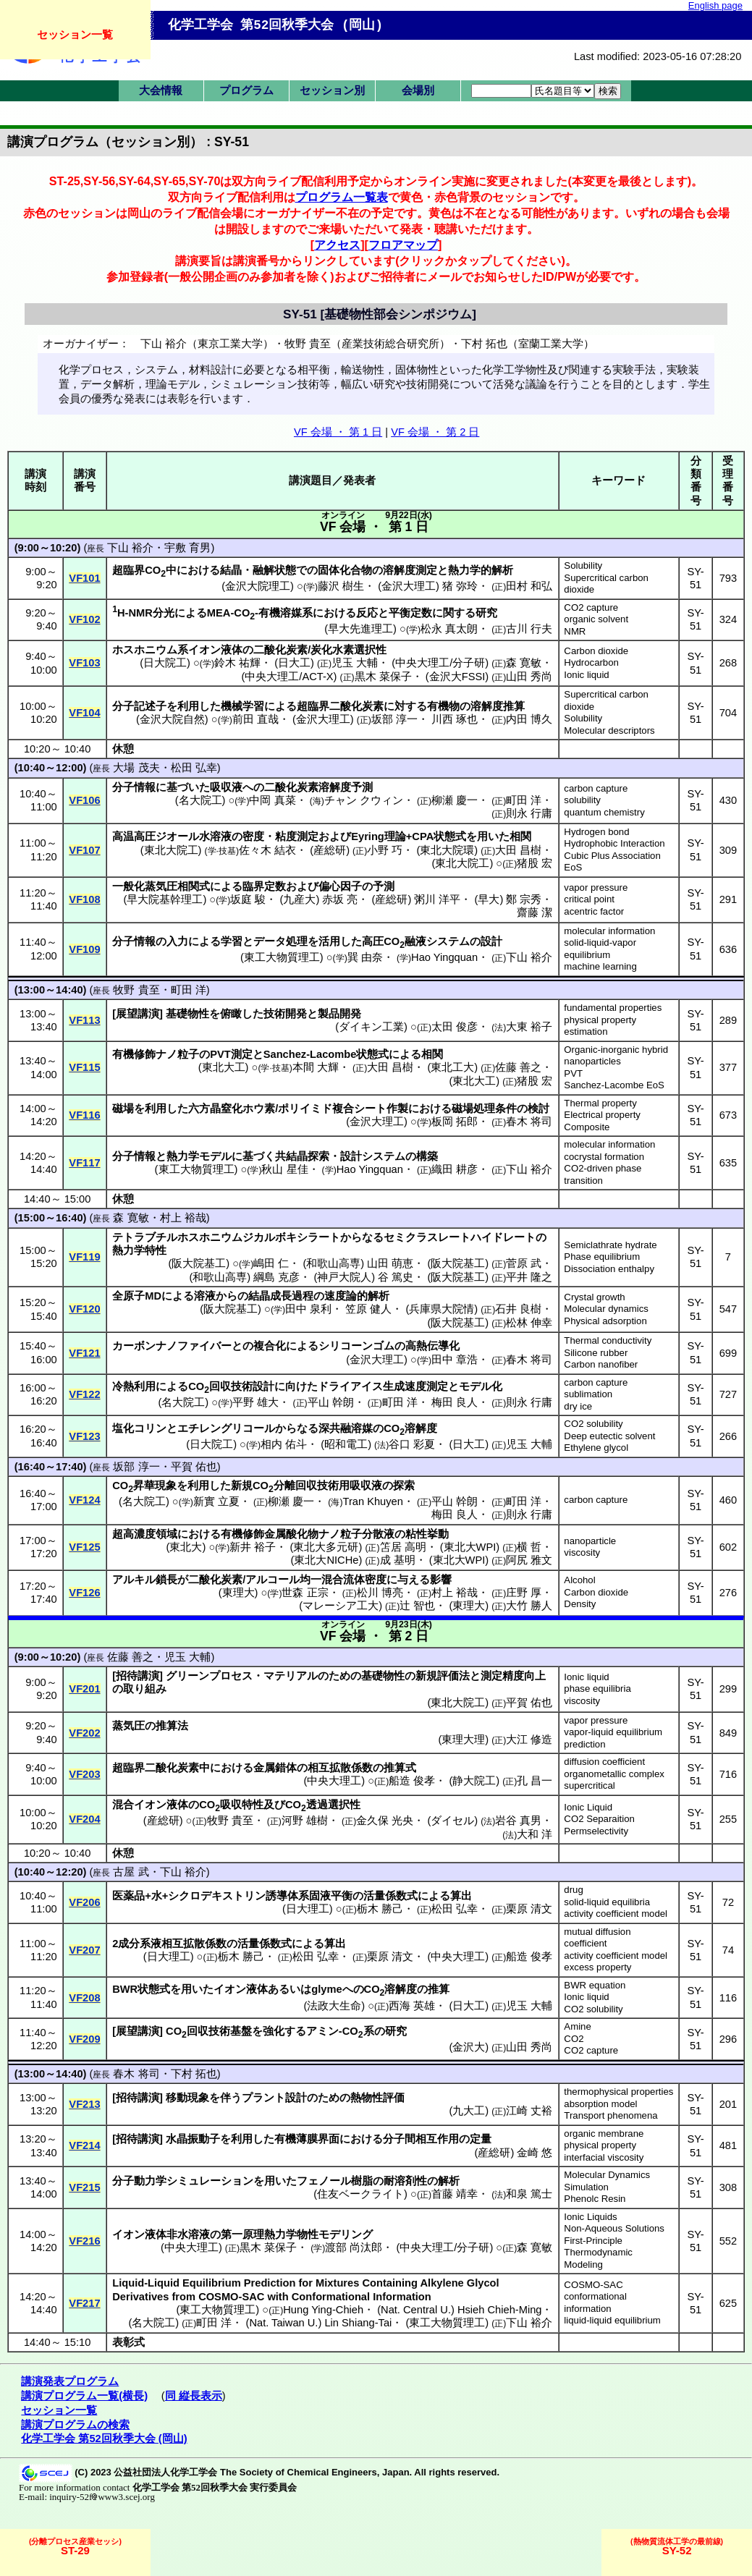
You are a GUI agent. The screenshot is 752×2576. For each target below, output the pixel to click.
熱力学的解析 (480, 570)
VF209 (84, 2039)
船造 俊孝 (412, 1781)
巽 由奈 (365, 957)
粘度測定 (296, 836)
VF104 (84, 713)
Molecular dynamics (606, 1308)
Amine (577, 2026)
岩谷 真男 (518, 1820)
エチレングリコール (226, 1428)
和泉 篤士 (529, 2194)
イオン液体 (215, 650)
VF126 (84, 1592)
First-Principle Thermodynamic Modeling (598, 2252)
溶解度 (421, 1428)
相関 (520, 836)
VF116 (84, 1115)
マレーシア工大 (341, 1605)
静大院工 (474, 1781)
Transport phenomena (610, 2115)
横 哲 (529, 1547)
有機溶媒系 (285, 613)
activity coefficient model (615, 1913)
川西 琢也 (454, 719)
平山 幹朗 (331, 1402)
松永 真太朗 (449, 629)
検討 (538, 1108)
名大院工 (200, 800)
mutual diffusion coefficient (597, 1937)
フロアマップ (403, 244)
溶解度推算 (497, 706)
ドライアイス (350, 1386)
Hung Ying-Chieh (323, 2310)
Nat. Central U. (416, 2310)
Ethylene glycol (596, 1447)
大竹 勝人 (529, 1605)
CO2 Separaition (599, 1818)
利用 (188, 706)
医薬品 (128, 1896)
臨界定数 (264, 886)
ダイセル (452, 1820)
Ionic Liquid (588, 1807)
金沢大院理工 (257, 586)
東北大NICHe (326, 1560)
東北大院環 (447, 850)
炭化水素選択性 (348, 650)
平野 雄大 (255, 1402)
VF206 (84, 1902)
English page (715, 5)
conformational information (595, 2302)
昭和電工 (346, 1444)
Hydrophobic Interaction (614, 843)
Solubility (583, 565)
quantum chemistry (604, 812)
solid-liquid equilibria (607, 1902)
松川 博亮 (380, 1592)
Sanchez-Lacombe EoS (614, 1085)
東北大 (185, 1547)
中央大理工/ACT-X (289, 676)
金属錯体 (275, 1768)
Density (580, 1603)
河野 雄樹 (305, 1820)
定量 (480, 2139)
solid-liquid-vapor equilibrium (600, 948)
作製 (397, 1108)
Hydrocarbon (591, 662)
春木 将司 (529, 1121)
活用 (329, 941)
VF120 (84, 1309)
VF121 (84, 1353)
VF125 (84, 1547)
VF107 (84, 850)
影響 (441, 1579)
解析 (449, 2181)
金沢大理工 (408, 586)
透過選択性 (333, 1804)
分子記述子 (139, 706)
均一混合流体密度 (343, 1579)
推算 (438, 1989)
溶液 (205, 1296)
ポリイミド (305, 1108)
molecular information (609, 930)
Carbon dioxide (596, 650)
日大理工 (307, 1909)
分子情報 (134, 787)
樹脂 (362, 2181)
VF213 (84, 2104)
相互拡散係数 (340, 1768)
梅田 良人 (454, 1402)
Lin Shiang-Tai (358, 2323)
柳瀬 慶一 (454, 800)
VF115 (84, 1067)
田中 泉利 (308, 1309)
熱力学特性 (139, 1250)
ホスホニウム (144, 650)
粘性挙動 (427, 1534)
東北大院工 (171, 850)
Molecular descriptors (609, 730)
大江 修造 (529, 1739)
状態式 (450, 836)
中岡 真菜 (272, 800)
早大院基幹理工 (165, 899)
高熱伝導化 (432, 1346)
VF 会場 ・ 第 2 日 (435, 432)
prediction (584, 1744)
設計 (491, 941)
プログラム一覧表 (341, 196)
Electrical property (602, 1114)
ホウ (253, 1108)
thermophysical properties (618, 2091)
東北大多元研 (325, 1547)
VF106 (84, 800)
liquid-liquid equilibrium (612, 2320)
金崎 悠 (534, 2152)
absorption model (600, 2103)
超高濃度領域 (144, 1534)
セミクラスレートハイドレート (460, 1237)
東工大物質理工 (282, 957)
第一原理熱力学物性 (269, 2234)
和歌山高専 (333, 1263)
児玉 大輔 (354, 663)
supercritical (589, 1785)
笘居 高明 (403, 1547)
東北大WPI (470, 1547)
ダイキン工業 (371, 1027)
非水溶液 (188, 2234)
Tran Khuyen (372, 1501)
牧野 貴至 (136, 990)
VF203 (84, 1774)
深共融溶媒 (345, 1428)
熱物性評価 (377, 2097)
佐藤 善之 (518, 1067)
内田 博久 (529, 719)
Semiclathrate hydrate (610, 1245)
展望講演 (137, 1014)
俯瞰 (231, 1014)
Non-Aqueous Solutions (614, 2228)
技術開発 (285, 1014)
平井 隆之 (529, 1277)
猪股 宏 (534, 863)
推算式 (400, 1768)
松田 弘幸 (194, 768)
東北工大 (452, 1067)
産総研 (329, 850)
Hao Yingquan (444, 957)
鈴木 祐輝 (237, 663)
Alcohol (579, 1580)
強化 (273, 2031)
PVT (573, 1073)
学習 (231, 941)
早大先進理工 (360, 629)
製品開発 (339, 1014)
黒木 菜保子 (383, 676)
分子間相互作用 (421, 2139)
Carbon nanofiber (601, 1364)
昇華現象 (155, 1485)
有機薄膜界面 (306, 2139)
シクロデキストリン (217, 1896)
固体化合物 (345, 570)
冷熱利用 (134, 1386)
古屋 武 (130, 1872)
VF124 (84, 1500)
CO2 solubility (593, 1423)
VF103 (84, 663)
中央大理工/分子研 (440, 663)
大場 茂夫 (136, 768)
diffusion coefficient (604, 1761)
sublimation (588, 1394)
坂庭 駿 (248, 899)
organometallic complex (614, 1773)
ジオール (177, 836)
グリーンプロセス (209, 1676)
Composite (586, 1127)
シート (370, 1108)
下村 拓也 (194, 2074)
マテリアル (290, 1676)
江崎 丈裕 (529, 2111)
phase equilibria (597, 1688)
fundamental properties (613, 1007)
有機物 (443, 706)
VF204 (84, 1819)
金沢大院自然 (172, 719)
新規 (242, 1485)
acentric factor (594, 911)
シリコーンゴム (356, 1346)
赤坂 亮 (340, 899)
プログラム (246, 90)
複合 (343, 1108)
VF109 (84, 949)
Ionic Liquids (590, 2216)
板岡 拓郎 (454, 1121)
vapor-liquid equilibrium (613, 1731)
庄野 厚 (523, 1592)
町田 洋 (523, 800)
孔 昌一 (534, 1781)
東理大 (238, 1592)
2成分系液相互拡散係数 (169, 1943)
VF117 (84, 1163)
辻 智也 (417, 1605)
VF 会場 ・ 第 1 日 (338, 432)
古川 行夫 (529, 629)
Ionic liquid (586, 674)
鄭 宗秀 (523, 899)
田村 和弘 (529, 586)
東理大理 (463, 1739)
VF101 (84, 578)
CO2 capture (591, 607)
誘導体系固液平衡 (309, 1896)
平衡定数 (410, 613)
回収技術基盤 (219, 2031)
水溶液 (215, 836)
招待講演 (137, 1676)
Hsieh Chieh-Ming (499, 2310)
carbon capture (596, 788)
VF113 (84, 1020)
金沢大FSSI (457, 676)
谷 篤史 (395, 1277)
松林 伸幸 (529, 1323)
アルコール (272, 1579)
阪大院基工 (199, 1263)
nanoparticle (590, 1540)
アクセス (337, 244)
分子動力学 (139, 2181)
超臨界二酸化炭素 (340, 706)
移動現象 (187, 2097)
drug (573, 1889)
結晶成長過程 (280, 1296)
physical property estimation (600, 1026)
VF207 (84, 1950)
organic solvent (596, 619)
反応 (367, 613)
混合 (123, 1804)
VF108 (84, 899)
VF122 (84, 1394)
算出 (461, 1896)
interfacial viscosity (603, 2157)
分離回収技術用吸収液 (328, 1485)
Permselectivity (596, 1831)
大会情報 (160, 90)
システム (448, 941)
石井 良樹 (518, 1309)
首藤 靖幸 (454, 2194)
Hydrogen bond (596, 831)
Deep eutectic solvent (609, 1436)
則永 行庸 (529, 813)
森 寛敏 (523, 663)
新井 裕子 (252, 1547)
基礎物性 (187, 1014)
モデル (215, 1156)
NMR (575, 631)
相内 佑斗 (284, 1444)
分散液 (378, 1534)
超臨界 (128, 570)
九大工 (468, 2111)
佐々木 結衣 (267, 850)
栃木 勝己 (380, 1909)
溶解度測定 (410, 570)
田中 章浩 (454, 1359)
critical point (589, 899)
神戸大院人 (344, 1277)
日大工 (294, 663)
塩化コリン (139, 1428)
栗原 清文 (529, 1909)
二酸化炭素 (280, 650)
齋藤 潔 (534, 912)
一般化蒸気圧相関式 (161, 886)
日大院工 (165, 663)
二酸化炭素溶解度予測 (318, 787)
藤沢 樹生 (341, 586)
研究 (486, 613)
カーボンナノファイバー (172, 1346)
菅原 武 (523, 1263)
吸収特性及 (247, 1804)
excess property (597, 1967)
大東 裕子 (529, 1027)
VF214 (84, 2145)
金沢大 (468, 2047)
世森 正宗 (305, 1592)
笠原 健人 (368, 1309)
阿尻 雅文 (529, 1560)
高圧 (373, 941)
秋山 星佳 (284, 1169)
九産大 (299, 899)
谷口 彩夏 (412, 1444)
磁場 (123, 1108)
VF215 (84, 2187)
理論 (395, 836)
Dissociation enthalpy (609, 1268)
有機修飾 (134, 1054)
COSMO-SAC (593, 2284)
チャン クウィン (363, 800)
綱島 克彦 (276, 1277)
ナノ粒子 (177, 1054)
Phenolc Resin (594, 2198)
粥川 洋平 (437, 899)
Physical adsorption (605, 1320)
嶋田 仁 (271, 1263)
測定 (242, 1054)
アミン (322, 2031)
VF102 (84, 619)
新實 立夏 (216, 1501)
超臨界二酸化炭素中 (161, 1768)
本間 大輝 (315, 1067)
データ (269, 941)
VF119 (84, 1257)
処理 (297, 941)
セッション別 (332, 90)
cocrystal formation (604, 1156)
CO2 (573, 2038)
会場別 (418, 90)
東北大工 (223, 1067)
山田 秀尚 (529, 676)
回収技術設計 (241, 1386)
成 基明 (397, 1560)
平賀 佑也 (194, 1467)
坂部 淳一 (394, 719)
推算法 (172, 1726)
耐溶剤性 (405, 2181)
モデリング (345, 2234)
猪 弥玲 (460, 586)
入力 (177, 941)
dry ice (578, 1406)
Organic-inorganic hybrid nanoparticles (616, 1055)
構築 (427, 1156)
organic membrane (603, 2133)
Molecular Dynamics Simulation (607, 2180)
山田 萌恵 (390, 1263)
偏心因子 (340, 886)
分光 (163, 613)
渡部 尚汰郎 (353, 2247)
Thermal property (600, 1103)
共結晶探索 (302, 1156)
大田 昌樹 (518, 850)
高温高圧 (134, 836)
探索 (404, 1485)
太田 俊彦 (454, 1027)
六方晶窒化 (215, 1108)
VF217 (84, 2303)
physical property (600, 2145)
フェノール (324, 2181)
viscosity (582, 1552)
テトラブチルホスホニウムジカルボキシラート (226, 1237)
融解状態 (274, 570)
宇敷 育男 (187, 548)
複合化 (269, 1346)
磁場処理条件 (484, 1108)
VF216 (84, 2241)
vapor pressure (596, 887)
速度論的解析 (356, 1296)
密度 (253, 836)
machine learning (600, 966)
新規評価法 (442, 1676)
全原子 (128, 1296)
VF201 (84, 1689)
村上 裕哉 (183, 1218)
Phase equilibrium (602, 1256)
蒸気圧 (128, 1726)
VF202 (84, 1733)
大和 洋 (534, 1834)
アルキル (134, 1579)
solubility (582, 800)
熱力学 (182, 1156)
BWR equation (594, 1985)
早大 (488, 899)
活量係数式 (390, 1896)
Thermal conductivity (607, 1340)
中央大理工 (334, 1781)
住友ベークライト (360, 2194)
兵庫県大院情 (441, 1309)
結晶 (231, 570)
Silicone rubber (596, 1352)
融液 (415, 941)
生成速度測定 (415, 1386)
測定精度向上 (513, 1676)
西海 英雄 (412, 2006)
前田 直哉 (255, 719)
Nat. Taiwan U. (283, 2323)
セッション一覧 (75, 34)
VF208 (84, 1998)
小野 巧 (384, 850)
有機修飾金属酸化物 (269, 1534)
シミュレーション (209, 2181)
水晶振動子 (193, 2139)
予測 (383, 886)
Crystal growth (594, 1297)
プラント (263, 2097)
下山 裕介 (130, 548)
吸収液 (226, 787)
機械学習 (242, 706)
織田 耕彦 (454, 1169)
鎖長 (166, 1579)
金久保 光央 (384, 1820)
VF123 (84, 1436)
